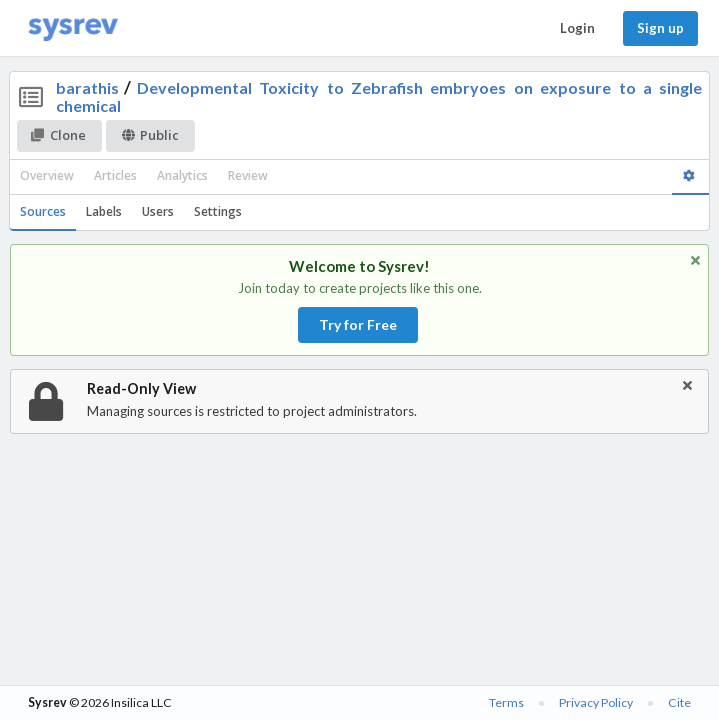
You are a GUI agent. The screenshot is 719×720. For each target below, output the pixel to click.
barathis (87, 87)
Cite (679, 702)
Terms (506, 702)
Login (577, 28)
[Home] (73, 28)
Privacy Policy (596, 702)
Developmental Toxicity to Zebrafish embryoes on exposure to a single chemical (379, 96)
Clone (58, 135)
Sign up (660, 28)
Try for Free (358, 324)
